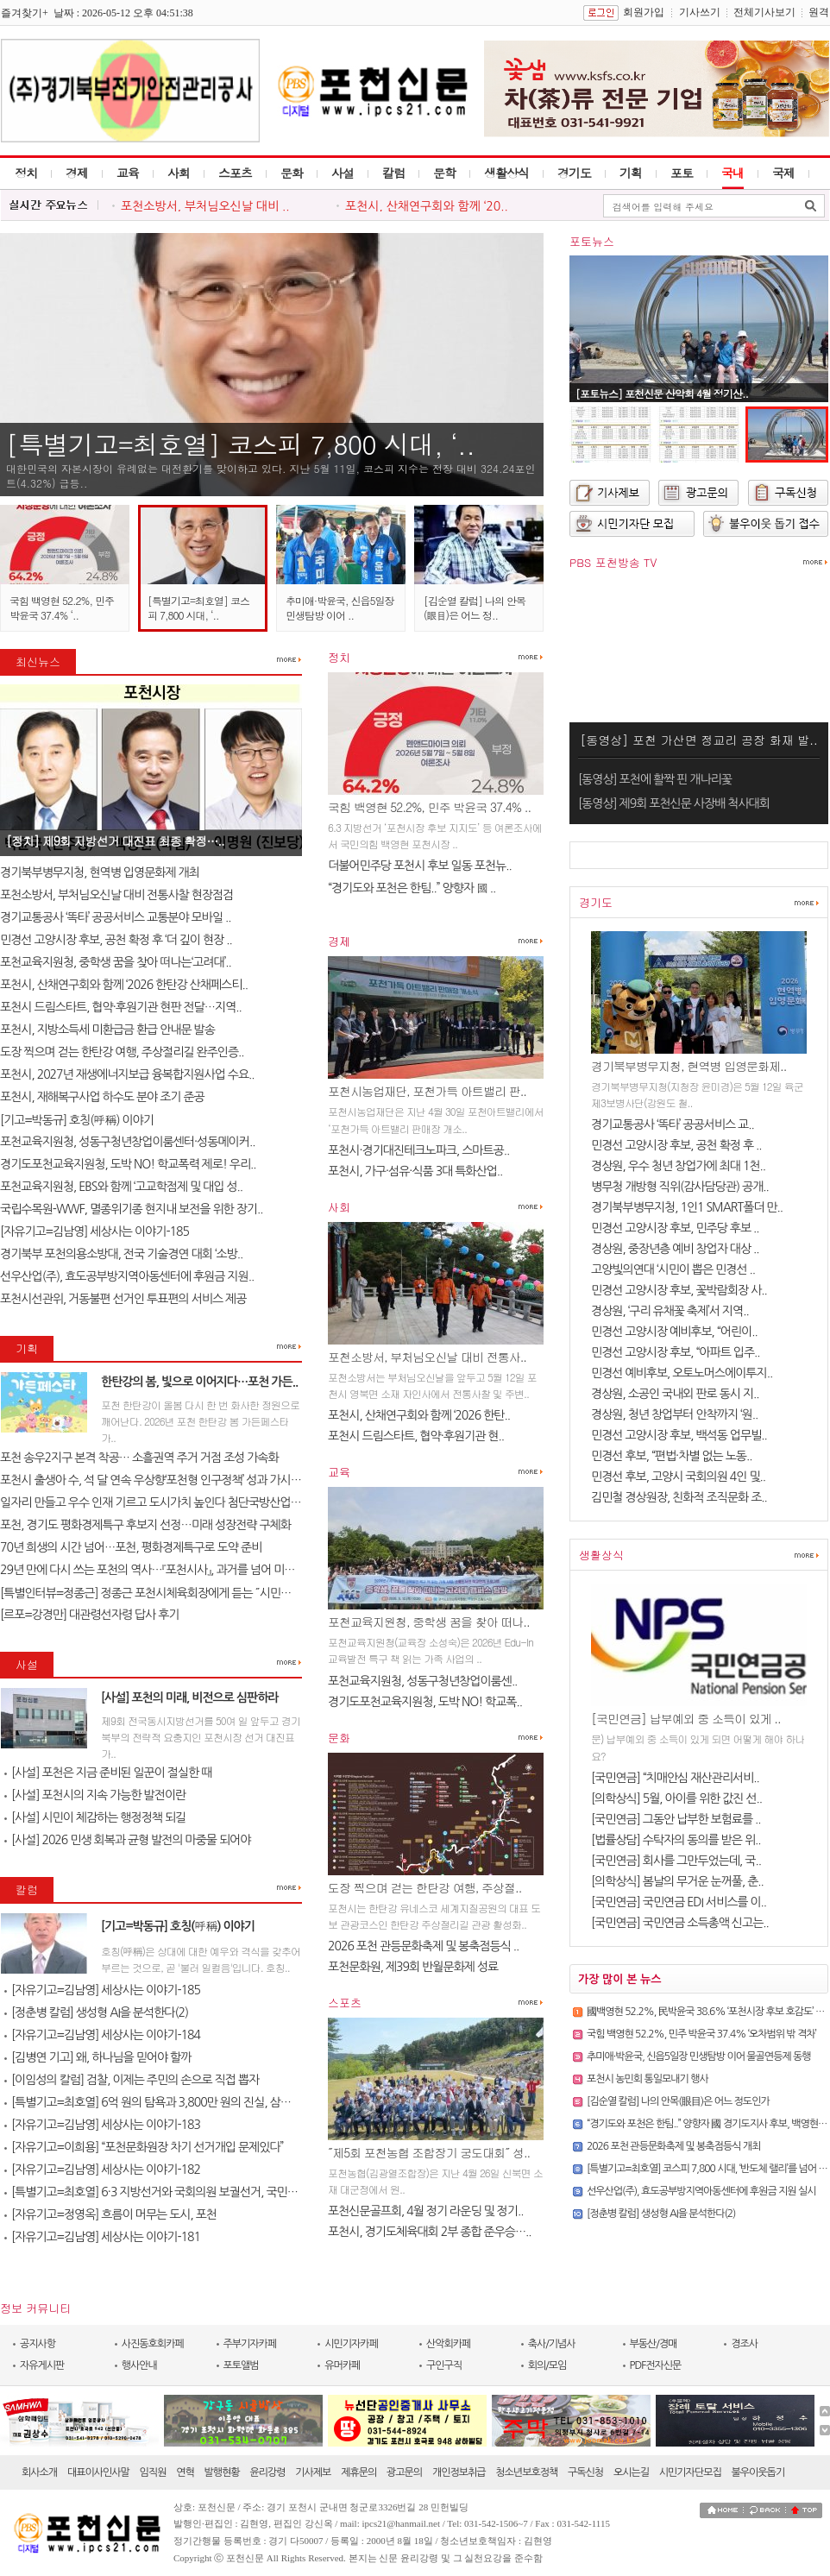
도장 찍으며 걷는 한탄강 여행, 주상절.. (424, 1887)
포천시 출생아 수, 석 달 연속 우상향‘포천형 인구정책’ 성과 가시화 (150, 1480)
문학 (444, 172)
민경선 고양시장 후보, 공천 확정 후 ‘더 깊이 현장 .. (116, 940)
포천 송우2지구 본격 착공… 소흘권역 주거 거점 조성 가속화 (139, 1458)
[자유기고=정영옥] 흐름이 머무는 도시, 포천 (110, 2214)
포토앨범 (241, 2365)
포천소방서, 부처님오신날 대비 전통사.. (427, 1356)
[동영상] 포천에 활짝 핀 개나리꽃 (655, 779)
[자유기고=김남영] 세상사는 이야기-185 (94, 1231)
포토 (681, 172)
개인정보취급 (459, 2472)
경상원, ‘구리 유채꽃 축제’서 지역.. (670, 1311)
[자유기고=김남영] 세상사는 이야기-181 (102, 2237)
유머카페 (342, 2365)
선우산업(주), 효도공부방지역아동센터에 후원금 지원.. (127, 1276)
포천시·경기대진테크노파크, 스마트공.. (418, 1150)
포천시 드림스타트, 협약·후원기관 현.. (416, 1436)
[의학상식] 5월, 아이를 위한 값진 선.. (676, 1798)
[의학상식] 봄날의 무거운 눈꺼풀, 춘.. (677, 1881)
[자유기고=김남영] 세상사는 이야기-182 (102, 2169)
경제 (77, 172)
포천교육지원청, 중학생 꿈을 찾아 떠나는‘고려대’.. (115, 962)
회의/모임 (547, 2365)
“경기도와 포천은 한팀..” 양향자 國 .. (411, 888)
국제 (783, 172)
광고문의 (404, 2472)
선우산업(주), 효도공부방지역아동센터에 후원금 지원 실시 (701, 2191)
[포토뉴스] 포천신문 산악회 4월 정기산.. (661, 393)
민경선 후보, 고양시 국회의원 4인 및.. (678, 1477)
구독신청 (585, 2472)
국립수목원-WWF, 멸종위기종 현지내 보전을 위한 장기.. (131, 1209)
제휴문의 (358, 2472)
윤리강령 (267, 2472)
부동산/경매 (653, 2344)
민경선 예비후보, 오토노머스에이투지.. (681, 1373)
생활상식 (506, 172)
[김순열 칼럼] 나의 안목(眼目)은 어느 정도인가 (678, 2101)
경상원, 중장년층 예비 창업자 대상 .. (675, 1249)
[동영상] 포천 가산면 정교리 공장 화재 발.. (698, 739)
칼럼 (393, 172)
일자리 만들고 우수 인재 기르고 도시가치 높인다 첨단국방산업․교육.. (161, 1502)
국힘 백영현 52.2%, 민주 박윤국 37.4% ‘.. (61, 607)
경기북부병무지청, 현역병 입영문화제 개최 (101, 872)
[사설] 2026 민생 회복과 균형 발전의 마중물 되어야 (127, 1840)
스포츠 (235, 172)
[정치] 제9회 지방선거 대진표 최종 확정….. (115, 840)
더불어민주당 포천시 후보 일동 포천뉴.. (420, 866)
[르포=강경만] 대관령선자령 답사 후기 (89, 1615)
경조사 (744, 2344)
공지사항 (37, 2344)
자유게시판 (42, 2365)
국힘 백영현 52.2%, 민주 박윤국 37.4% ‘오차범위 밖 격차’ (701, 2034)
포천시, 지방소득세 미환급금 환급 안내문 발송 (107, 1029)
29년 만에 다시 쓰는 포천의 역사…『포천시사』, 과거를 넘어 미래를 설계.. (167, 1570)
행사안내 (139, 2365)
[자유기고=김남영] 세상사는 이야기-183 (102, 2125)
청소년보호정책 (526, 2472)
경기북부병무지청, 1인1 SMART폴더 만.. (687, 1207)
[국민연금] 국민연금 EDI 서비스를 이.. (678, 1902)
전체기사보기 (764, 12)
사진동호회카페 (153, 2344)
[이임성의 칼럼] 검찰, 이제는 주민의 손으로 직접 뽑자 (131, 2080)
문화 (291, 172)
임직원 (153, 2472)
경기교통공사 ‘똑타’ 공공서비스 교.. (672, 1124)
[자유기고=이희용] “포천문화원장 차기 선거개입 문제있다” (143, 2147)
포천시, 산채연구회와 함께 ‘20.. (426, 206)
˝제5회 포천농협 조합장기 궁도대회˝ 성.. (429, 2152)
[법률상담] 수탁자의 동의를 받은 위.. (676, 1840)
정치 (26, 172)
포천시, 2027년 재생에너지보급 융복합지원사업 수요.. (127, 1074)
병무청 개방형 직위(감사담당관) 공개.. (680, 1187)
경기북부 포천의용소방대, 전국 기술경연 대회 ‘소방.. (121, 1254)
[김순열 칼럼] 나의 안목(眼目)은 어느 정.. (474, 607)
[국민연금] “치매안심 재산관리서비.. (675, 1778)
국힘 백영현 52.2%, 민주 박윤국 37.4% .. (429, 807)
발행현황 (222, 2472)
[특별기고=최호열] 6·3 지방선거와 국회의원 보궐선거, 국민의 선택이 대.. (177, 2192)
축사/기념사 (551, 2344)
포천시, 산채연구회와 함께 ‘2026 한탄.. (419, 1415)
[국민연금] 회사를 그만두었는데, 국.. (676, 1861)
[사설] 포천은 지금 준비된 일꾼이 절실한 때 (107, 1773)
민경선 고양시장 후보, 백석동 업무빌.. (679, 1435)
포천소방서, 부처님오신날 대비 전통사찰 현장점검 (116, 895)
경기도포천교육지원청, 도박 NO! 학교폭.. (425, 1702)
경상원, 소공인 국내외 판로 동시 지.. (675, 1394)
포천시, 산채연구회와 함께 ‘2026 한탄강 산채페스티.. (124, 985)
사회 (178, 172)
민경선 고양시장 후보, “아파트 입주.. (675, 1352)
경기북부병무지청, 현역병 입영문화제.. (688, 1065)
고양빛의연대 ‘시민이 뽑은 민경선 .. (673, 1269)
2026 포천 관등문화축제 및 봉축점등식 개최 (673, 2146)
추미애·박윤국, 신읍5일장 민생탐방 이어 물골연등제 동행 (699, 2056)
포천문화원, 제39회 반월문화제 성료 (413, 1967)
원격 (818, 12)
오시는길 (631, 2472)
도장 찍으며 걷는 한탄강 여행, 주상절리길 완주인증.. (122, 1052)
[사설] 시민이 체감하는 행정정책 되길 (94, 1817)
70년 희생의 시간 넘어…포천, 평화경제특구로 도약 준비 (130, 1547)
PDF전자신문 (656, 2365)
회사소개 (39, 2472)
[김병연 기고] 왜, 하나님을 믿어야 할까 (97, 2057)
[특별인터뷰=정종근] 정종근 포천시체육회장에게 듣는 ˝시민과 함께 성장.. (171, 1593)
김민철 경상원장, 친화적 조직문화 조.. (679, 1497)
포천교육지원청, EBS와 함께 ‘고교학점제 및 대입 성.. (121, 1187)
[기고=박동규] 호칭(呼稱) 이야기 (78, 1120)
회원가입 (643, 12)
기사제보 (312, 2472)
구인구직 (444, 2365)
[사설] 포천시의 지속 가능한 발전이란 (94, 1795)
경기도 (574, 172)
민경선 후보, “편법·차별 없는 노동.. (671, 1456)
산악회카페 (448, 2344)
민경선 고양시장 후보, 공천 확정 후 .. (676, 1145)
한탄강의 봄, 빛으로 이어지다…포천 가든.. (199, 1382)
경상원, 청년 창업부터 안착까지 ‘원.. (674, 1414)
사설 (342, 172)
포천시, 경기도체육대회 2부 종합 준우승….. (429, 2232)
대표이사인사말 (98, 2472)
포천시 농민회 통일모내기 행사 (647, 2079)
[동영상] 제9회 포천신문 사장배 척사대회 (674, 803)
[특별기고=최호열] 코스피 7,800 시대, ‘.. (240, 443)
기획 (630, 172)
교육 (127, 172)
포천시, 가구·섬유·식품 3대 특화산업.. (415, 1171)
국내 (732, 172)
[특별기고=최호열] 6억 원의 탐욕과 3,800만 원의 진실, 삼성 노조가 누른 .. (180, 2102)
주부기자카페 (250, 2344)
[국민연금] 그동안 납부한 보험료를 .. (676, 1819)
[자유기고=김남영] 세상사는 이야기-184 (102, 2035)
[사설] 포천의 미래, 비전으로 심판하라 (190, 1697)
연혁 (185, 2472)
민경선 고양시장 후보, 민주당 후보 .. (675, 1228)
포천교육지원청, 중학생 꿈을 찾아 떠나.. (429, 1621)
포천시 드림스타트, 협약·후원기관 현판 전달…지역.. (121, 1007)
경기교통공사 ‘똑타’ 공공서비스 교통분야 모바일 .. (115, 917)
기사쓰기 (699, 12)
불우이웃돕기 (758, 2472)
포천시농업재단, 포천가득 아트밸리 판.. (427, 1090)
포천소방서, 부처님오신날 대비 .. (205, 206)
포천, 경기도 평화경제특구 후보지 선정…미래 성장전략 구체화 (145, 1525)
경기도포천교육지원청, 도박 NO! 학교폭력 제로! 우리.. (128, 1164)
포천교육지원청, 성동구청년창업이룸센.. (422, 1681)
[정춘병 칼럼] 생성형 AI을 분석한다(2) (96, 2012)
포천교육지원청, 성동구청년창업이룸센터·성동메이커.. (127, 1142)
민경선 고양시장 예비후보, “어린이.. (674, 1332)
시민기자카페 (351, 2344)
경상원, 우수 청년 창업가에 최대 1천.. (678, 1166)
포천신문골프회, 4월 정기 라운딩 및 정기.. (425, 2211)
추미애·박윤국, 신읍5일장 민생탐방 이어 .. (340, 607)
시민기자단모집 (690, 2472)
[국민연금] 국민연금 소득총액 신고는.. (680, 1923)
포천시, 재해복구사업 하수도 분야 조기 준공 (102, 1097)
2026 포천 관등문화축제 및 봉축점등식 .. (423, 1946)
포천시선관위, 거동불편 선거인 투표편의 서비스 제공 (123, 1299)
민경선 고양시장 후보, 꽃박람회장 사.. (679, 1290)
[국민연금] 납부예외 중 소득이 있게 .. (686, 1718)
